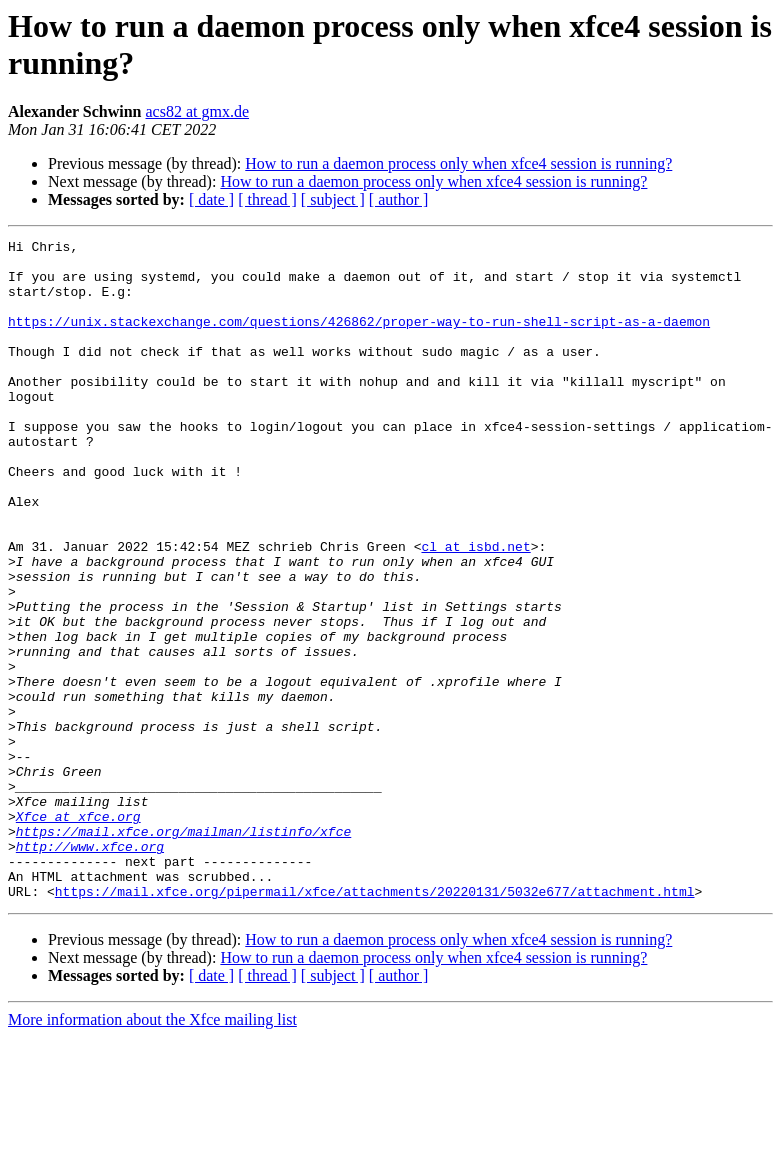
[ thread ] (267, 199)
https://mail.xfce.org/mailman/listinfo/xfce (183, 951)
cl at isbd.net (475, 609)
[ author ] (399, 199)
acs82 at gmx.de (198, 111)
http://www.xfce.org (90, 969)
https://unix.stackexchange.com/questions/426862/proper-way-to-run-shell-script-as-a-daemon (359, 339)
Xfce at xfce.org (78, 933)
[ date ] (211, 199)
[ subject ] (333, 199)
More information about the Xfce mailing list (152, 1151)
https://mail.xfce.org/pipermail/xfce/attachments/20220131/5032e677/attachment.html (375, 1023)
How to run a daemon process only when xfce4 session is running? (458, 163)
